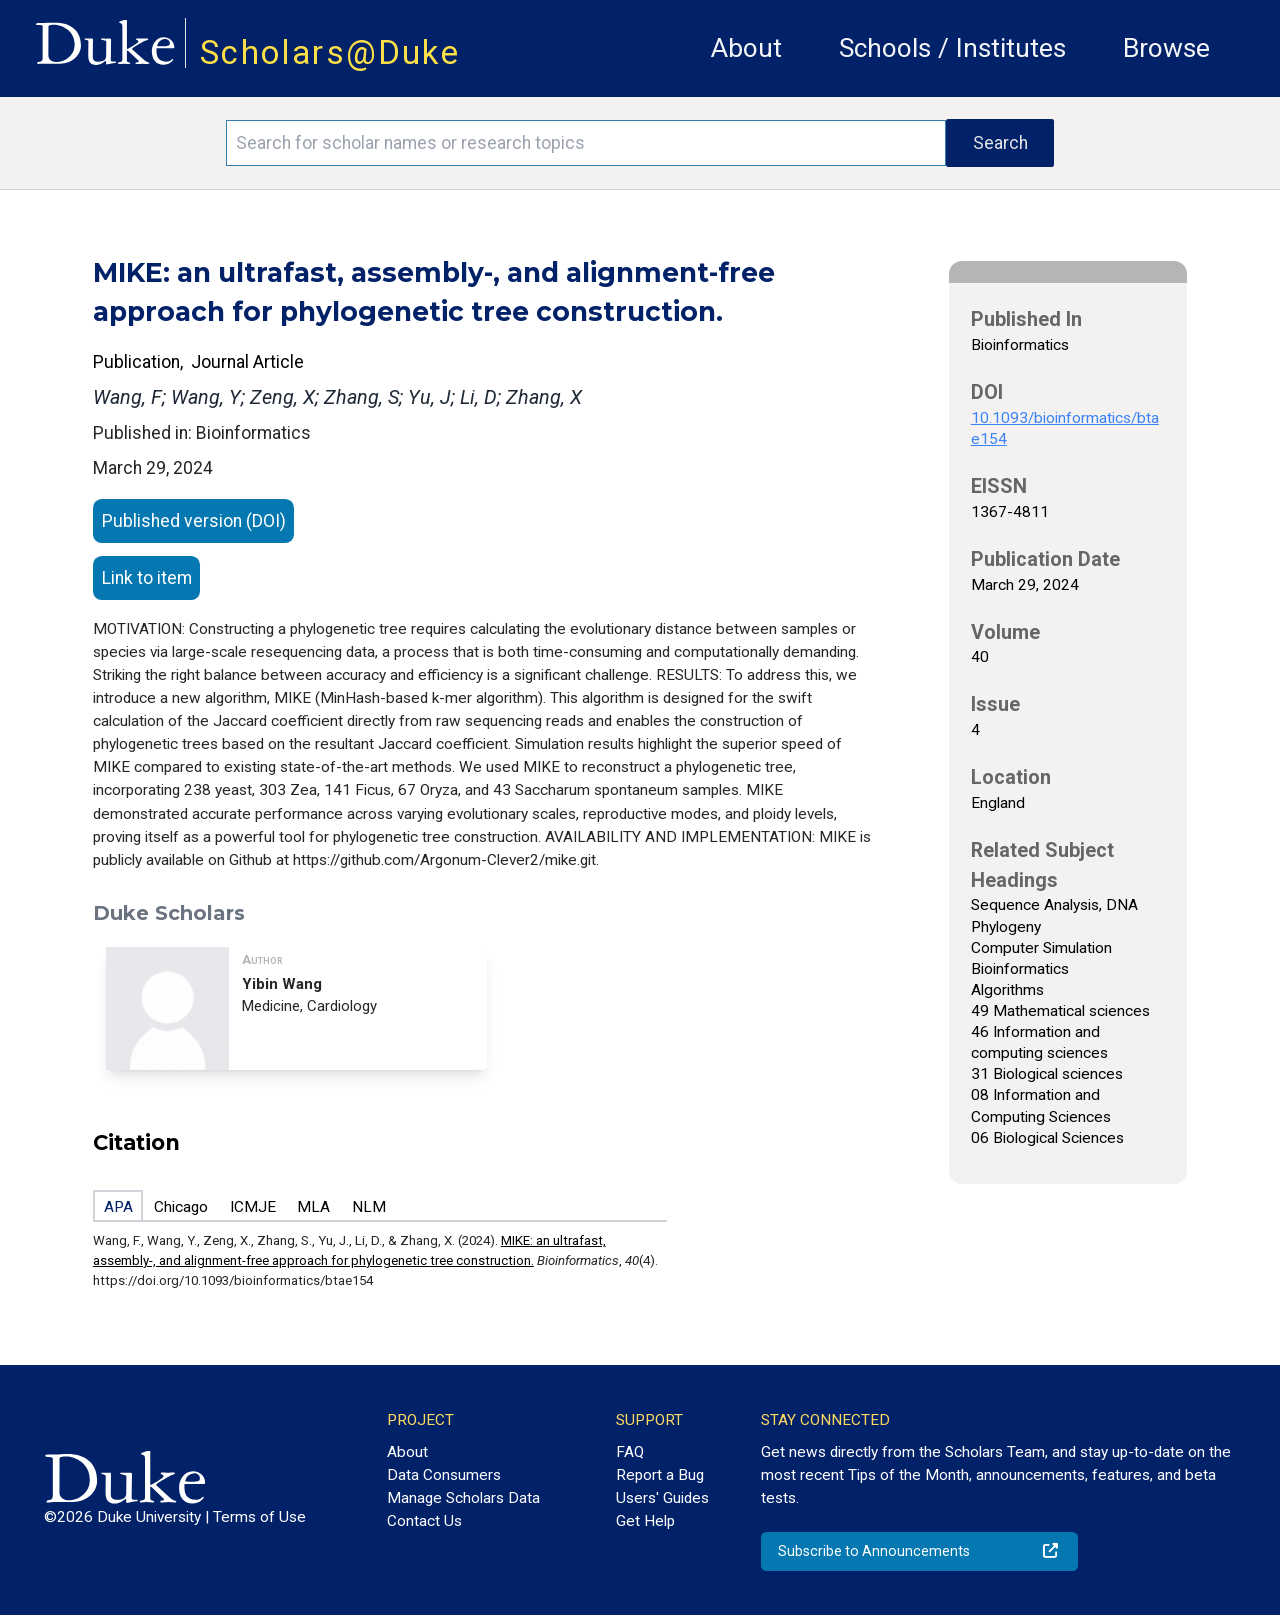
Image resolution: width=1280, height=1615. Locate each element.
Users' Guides (662, 1498)
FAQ (630, 1452)
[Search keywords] (586, 143)
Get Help (645, 1521)
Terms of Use (259, 1517)
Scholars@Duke (330, 52)
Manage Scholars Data (463, 1498)
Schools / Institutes (952, 48)
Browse (1166, 48)
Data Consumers (444, 1475)
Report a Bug (660, 1475)
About (746, 48)
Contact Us (424, 1521)
